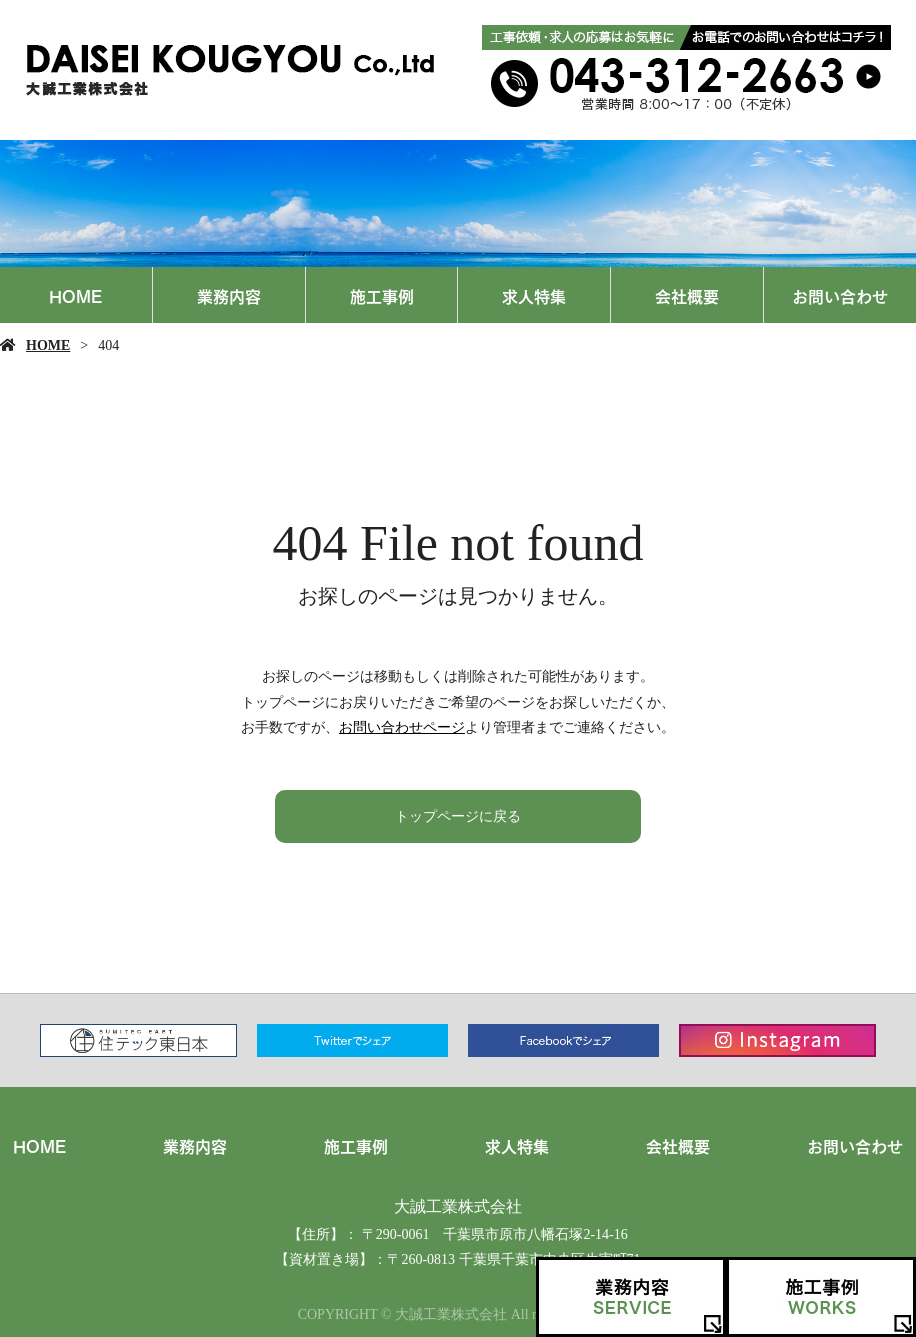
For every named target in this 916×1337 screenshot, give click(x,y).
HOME (75, 295)
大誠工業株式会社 (458, 1206)
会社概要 (687, 295)
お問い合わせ (840, 295)
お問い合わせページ (402, 727)
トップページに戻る (458, 816)
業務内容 (229, 295)
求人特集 (534, 295)
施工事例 (382, 295)
